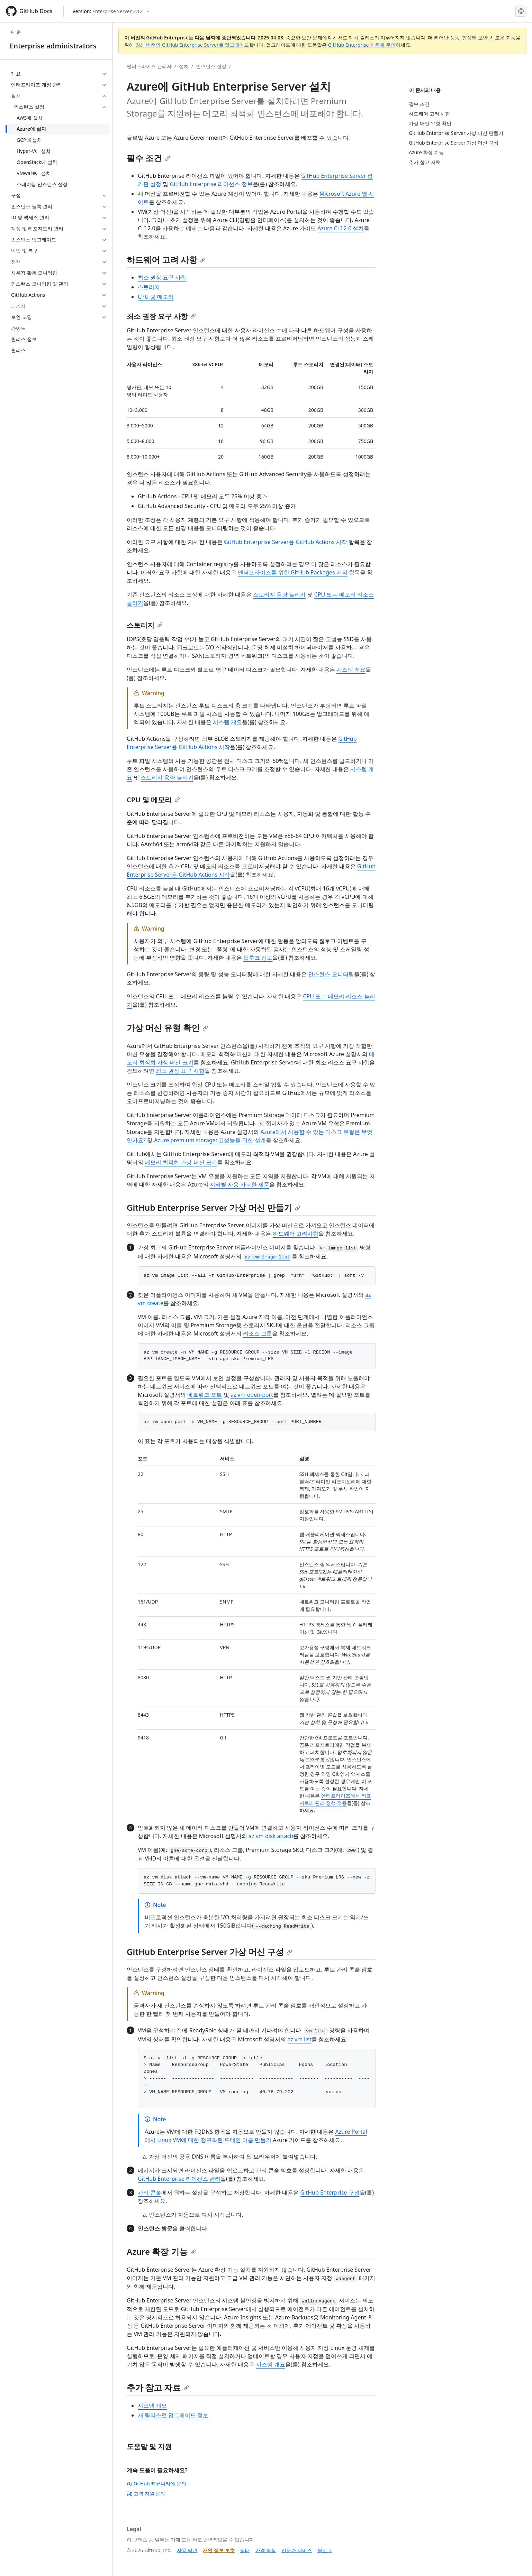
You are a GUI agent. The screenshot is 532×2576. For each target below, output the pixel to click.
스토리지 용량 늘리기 (279, 594)
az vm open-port (252, 1394)
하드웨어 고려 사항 (166, 259)
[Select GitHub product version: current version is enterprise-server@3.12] (111, 11)
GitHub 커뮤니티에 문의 (156, 2483)
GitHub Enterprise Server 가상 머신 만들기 (213, 1207)
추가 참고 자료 (158, 2387)
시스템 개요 (351, 669)
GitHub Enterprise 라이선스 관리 (179, 2178)
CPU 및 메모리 (156, 297)
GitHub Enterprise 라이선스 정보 (211, 184)
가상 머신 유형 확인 (167, 1027)
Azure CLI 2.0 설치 (340, 228)
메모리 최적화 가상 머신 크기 (181, 1162)
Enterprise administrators (53, 45)
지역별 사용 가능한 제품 (239, 1184)
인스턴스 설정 (211, 66)
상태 (245, 2550)
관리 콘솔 (149, 2192)
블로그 (324, 2550)
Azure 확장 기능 (161, 2251)
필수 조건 (148, 158)
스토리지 (149, 287)
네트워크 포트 (204, 1394)
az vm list (299, 2039)
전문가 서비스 (296, 2550)
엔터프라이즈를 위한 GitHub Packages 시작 (292, 572)
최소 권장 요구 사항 (162, 277)
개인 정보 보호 (218, 2550)
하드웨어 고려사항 (295, 1233)
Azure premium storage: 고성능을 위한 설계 (209, 1140)
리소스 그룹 (257, 1333)
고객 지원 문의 (146, 2493)
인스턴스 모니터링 (331, 974)
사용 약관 (187, 2550)
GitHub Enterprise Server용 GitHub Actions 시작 (285, 542)
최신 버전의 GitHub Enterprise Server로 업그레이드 (192, 44)
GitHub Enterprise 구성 (330, 2192)
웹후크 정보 (257, 957)
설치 (184, 66)
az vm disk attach (271, 1836)
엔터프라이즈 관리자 (149, 66)
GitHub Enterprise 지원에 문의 (362, 44)
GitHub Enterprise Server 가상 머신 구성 (209, 1951)
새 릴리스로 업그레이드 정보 (173, 2415)
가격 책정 (265, 2550)
